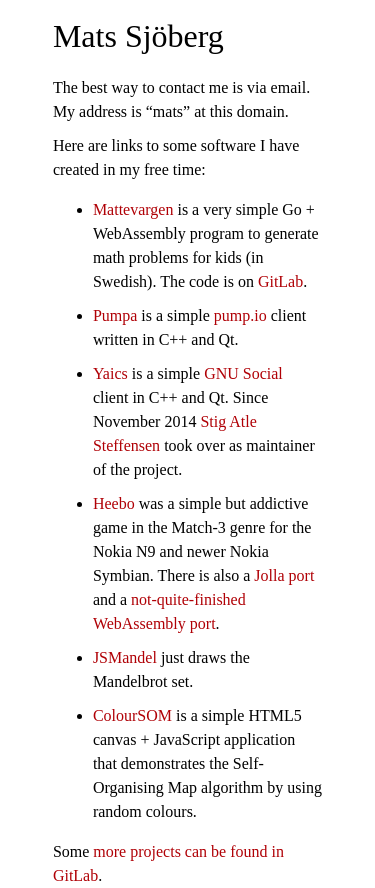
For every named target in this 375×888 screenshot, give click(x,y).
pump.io (240, 315)
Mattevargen (133, 209)
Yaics (110, 373)
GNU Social (243, 373)
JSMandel (125, 657)
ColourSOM (132, 715)
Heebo (114, 503)
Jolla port (284, 575)
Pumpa (115, 315)
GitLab (280, 281)
